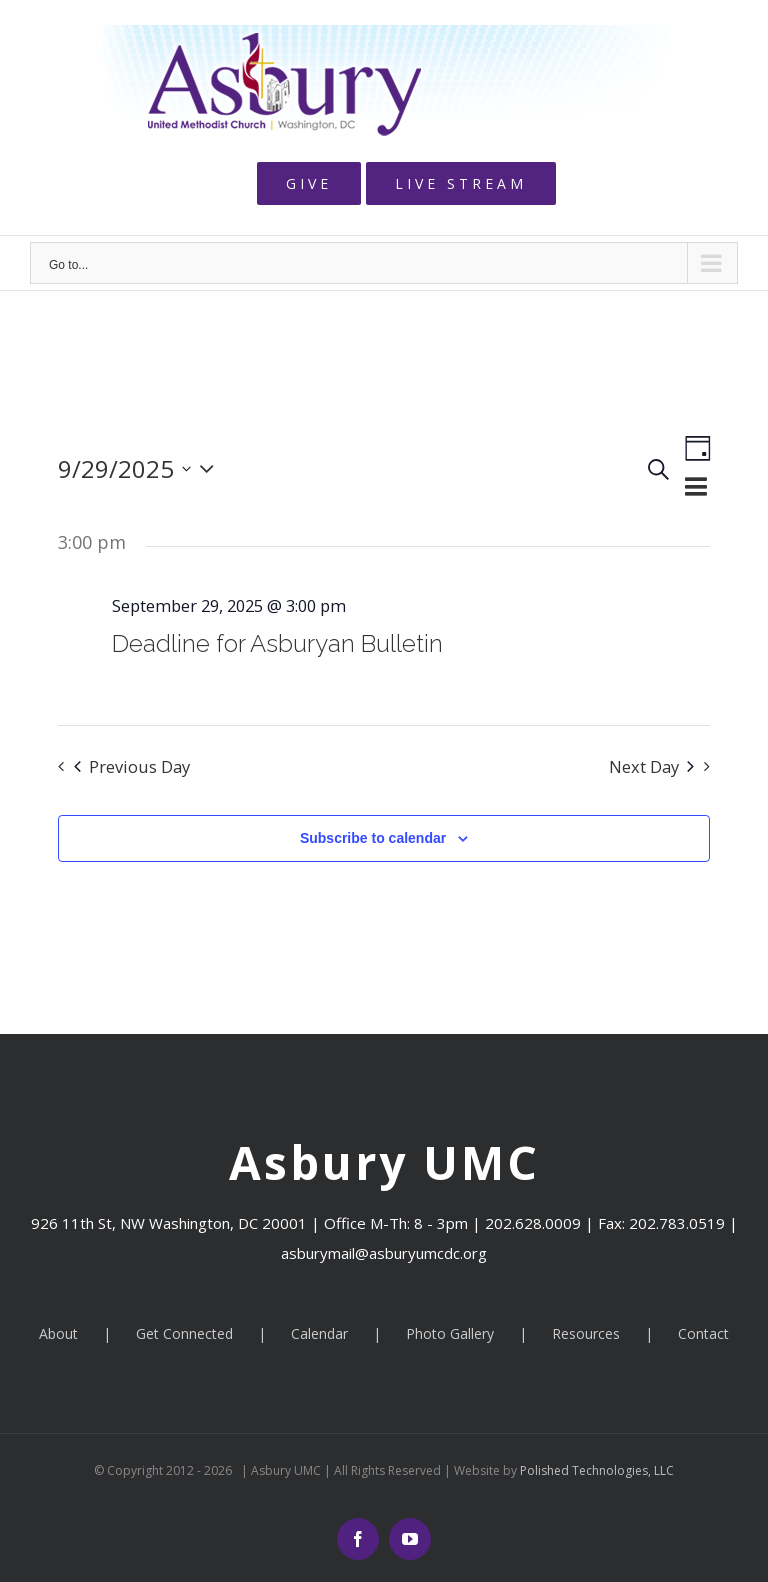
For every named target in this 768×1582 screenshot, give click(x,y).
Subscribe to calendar (373, 838)
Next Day (651, 766)
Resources (586, 1333)
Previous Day (132, 766)
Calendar (319, 1333)
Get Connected (184, 1333)
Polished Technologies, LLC (595, 1470)
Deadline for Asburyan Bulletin (277, 643)
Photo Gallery (450, 1333)
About (58, 1333)
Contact (703, 1333)
